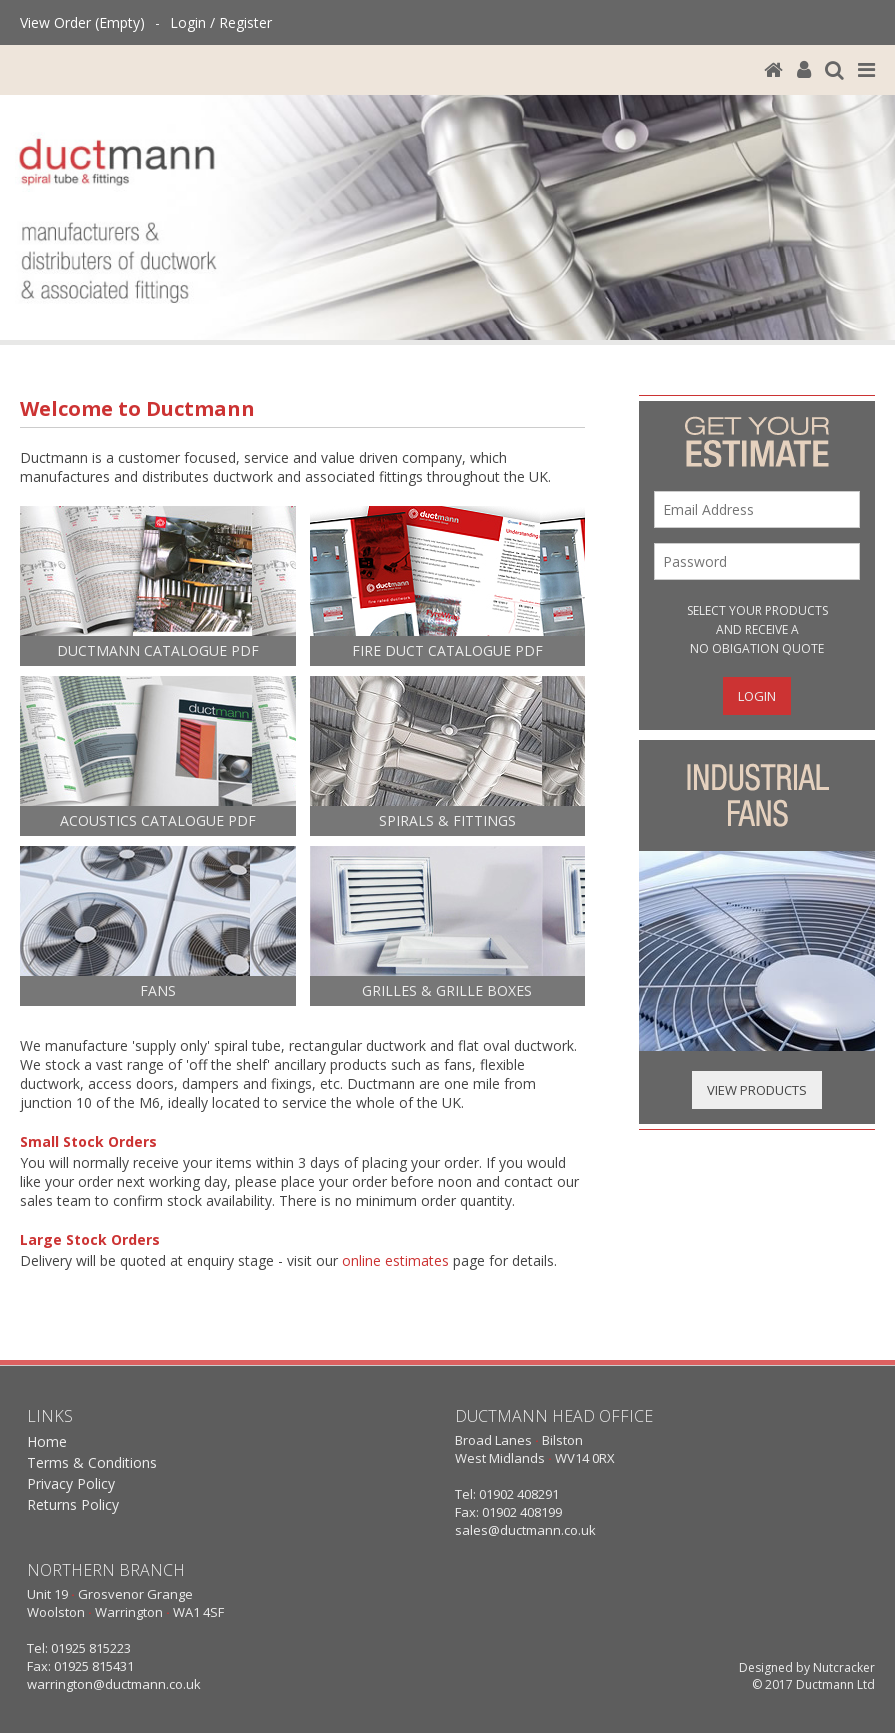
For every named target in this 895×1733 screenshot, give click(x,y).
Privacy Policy (71, 1483)
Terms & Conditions (92, 1462)
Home (47, 1441)
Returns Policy (73, 1504)
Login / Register (221, 22)
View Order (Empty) (82, 22)
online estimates (395, 1260)
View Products (757, 1090)
